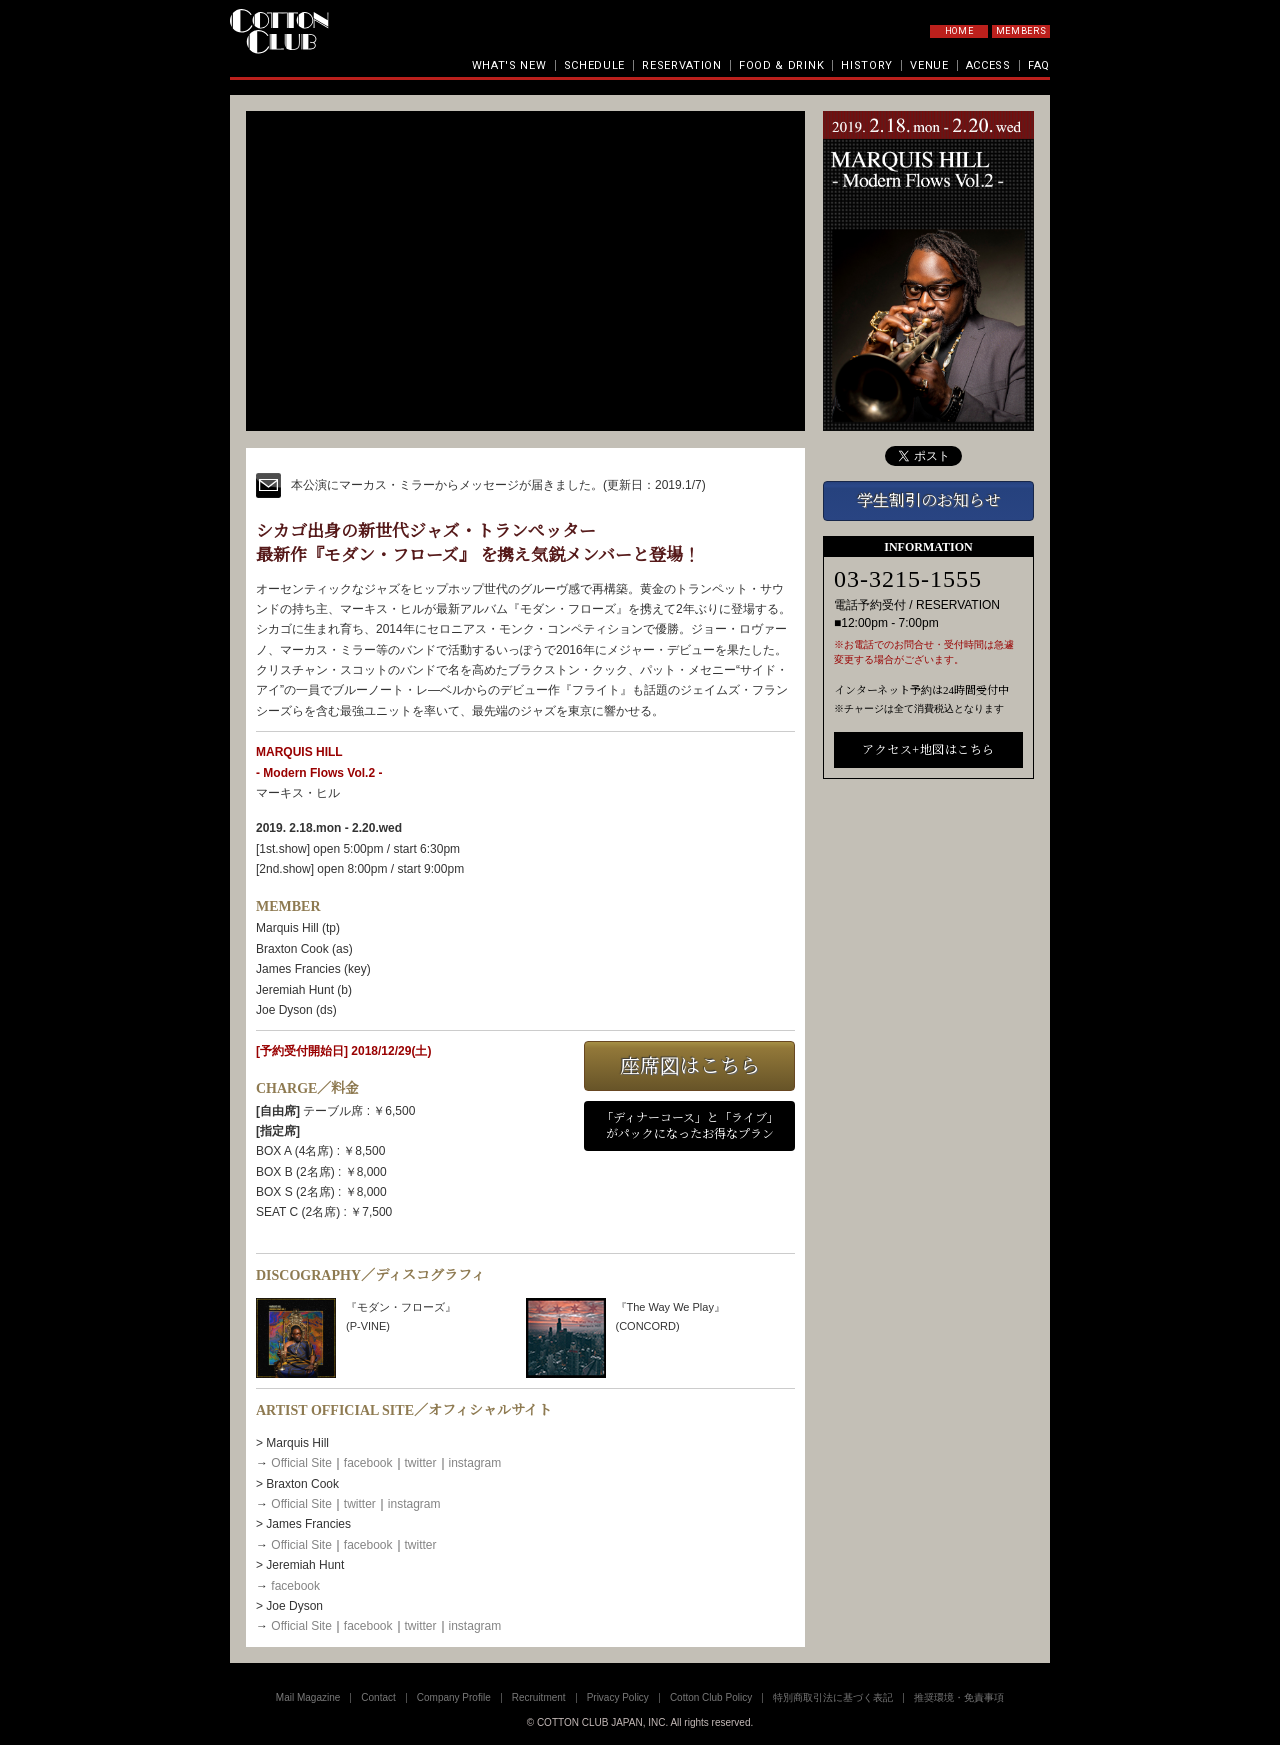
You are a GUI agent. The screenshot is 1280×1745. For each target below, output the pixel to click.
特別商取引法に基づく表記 (833, 1697)
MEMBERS (1021, 31)
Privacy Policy (618, 1697)
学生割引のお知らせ (929, 500)
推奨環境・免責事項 (959, 1697)
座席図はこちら (690, 1066)
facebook (368, 1463)
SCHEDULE (595, 65)
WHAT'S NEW (509, 65)
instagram (475, 1463)
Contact (378, 1697)
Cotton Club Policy (711, 1697)
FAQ (1039, 65)
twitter (421, 1463)
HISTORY (867, 65)
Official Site (301, 1463)
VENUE (929, 65)
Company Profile (454, 1697)
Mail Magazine (308, 1697)
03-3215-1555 (908, 579)
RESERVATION (682, 65)
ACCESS (988, 65)
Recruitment (539, 1697)
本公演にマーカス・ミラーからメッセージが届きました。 (447, 485)
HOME (959, 31)
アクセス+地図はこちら (928, 750)
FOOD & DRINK (781, 65)
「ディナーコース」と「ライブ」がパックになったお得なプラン (690, 1126)
